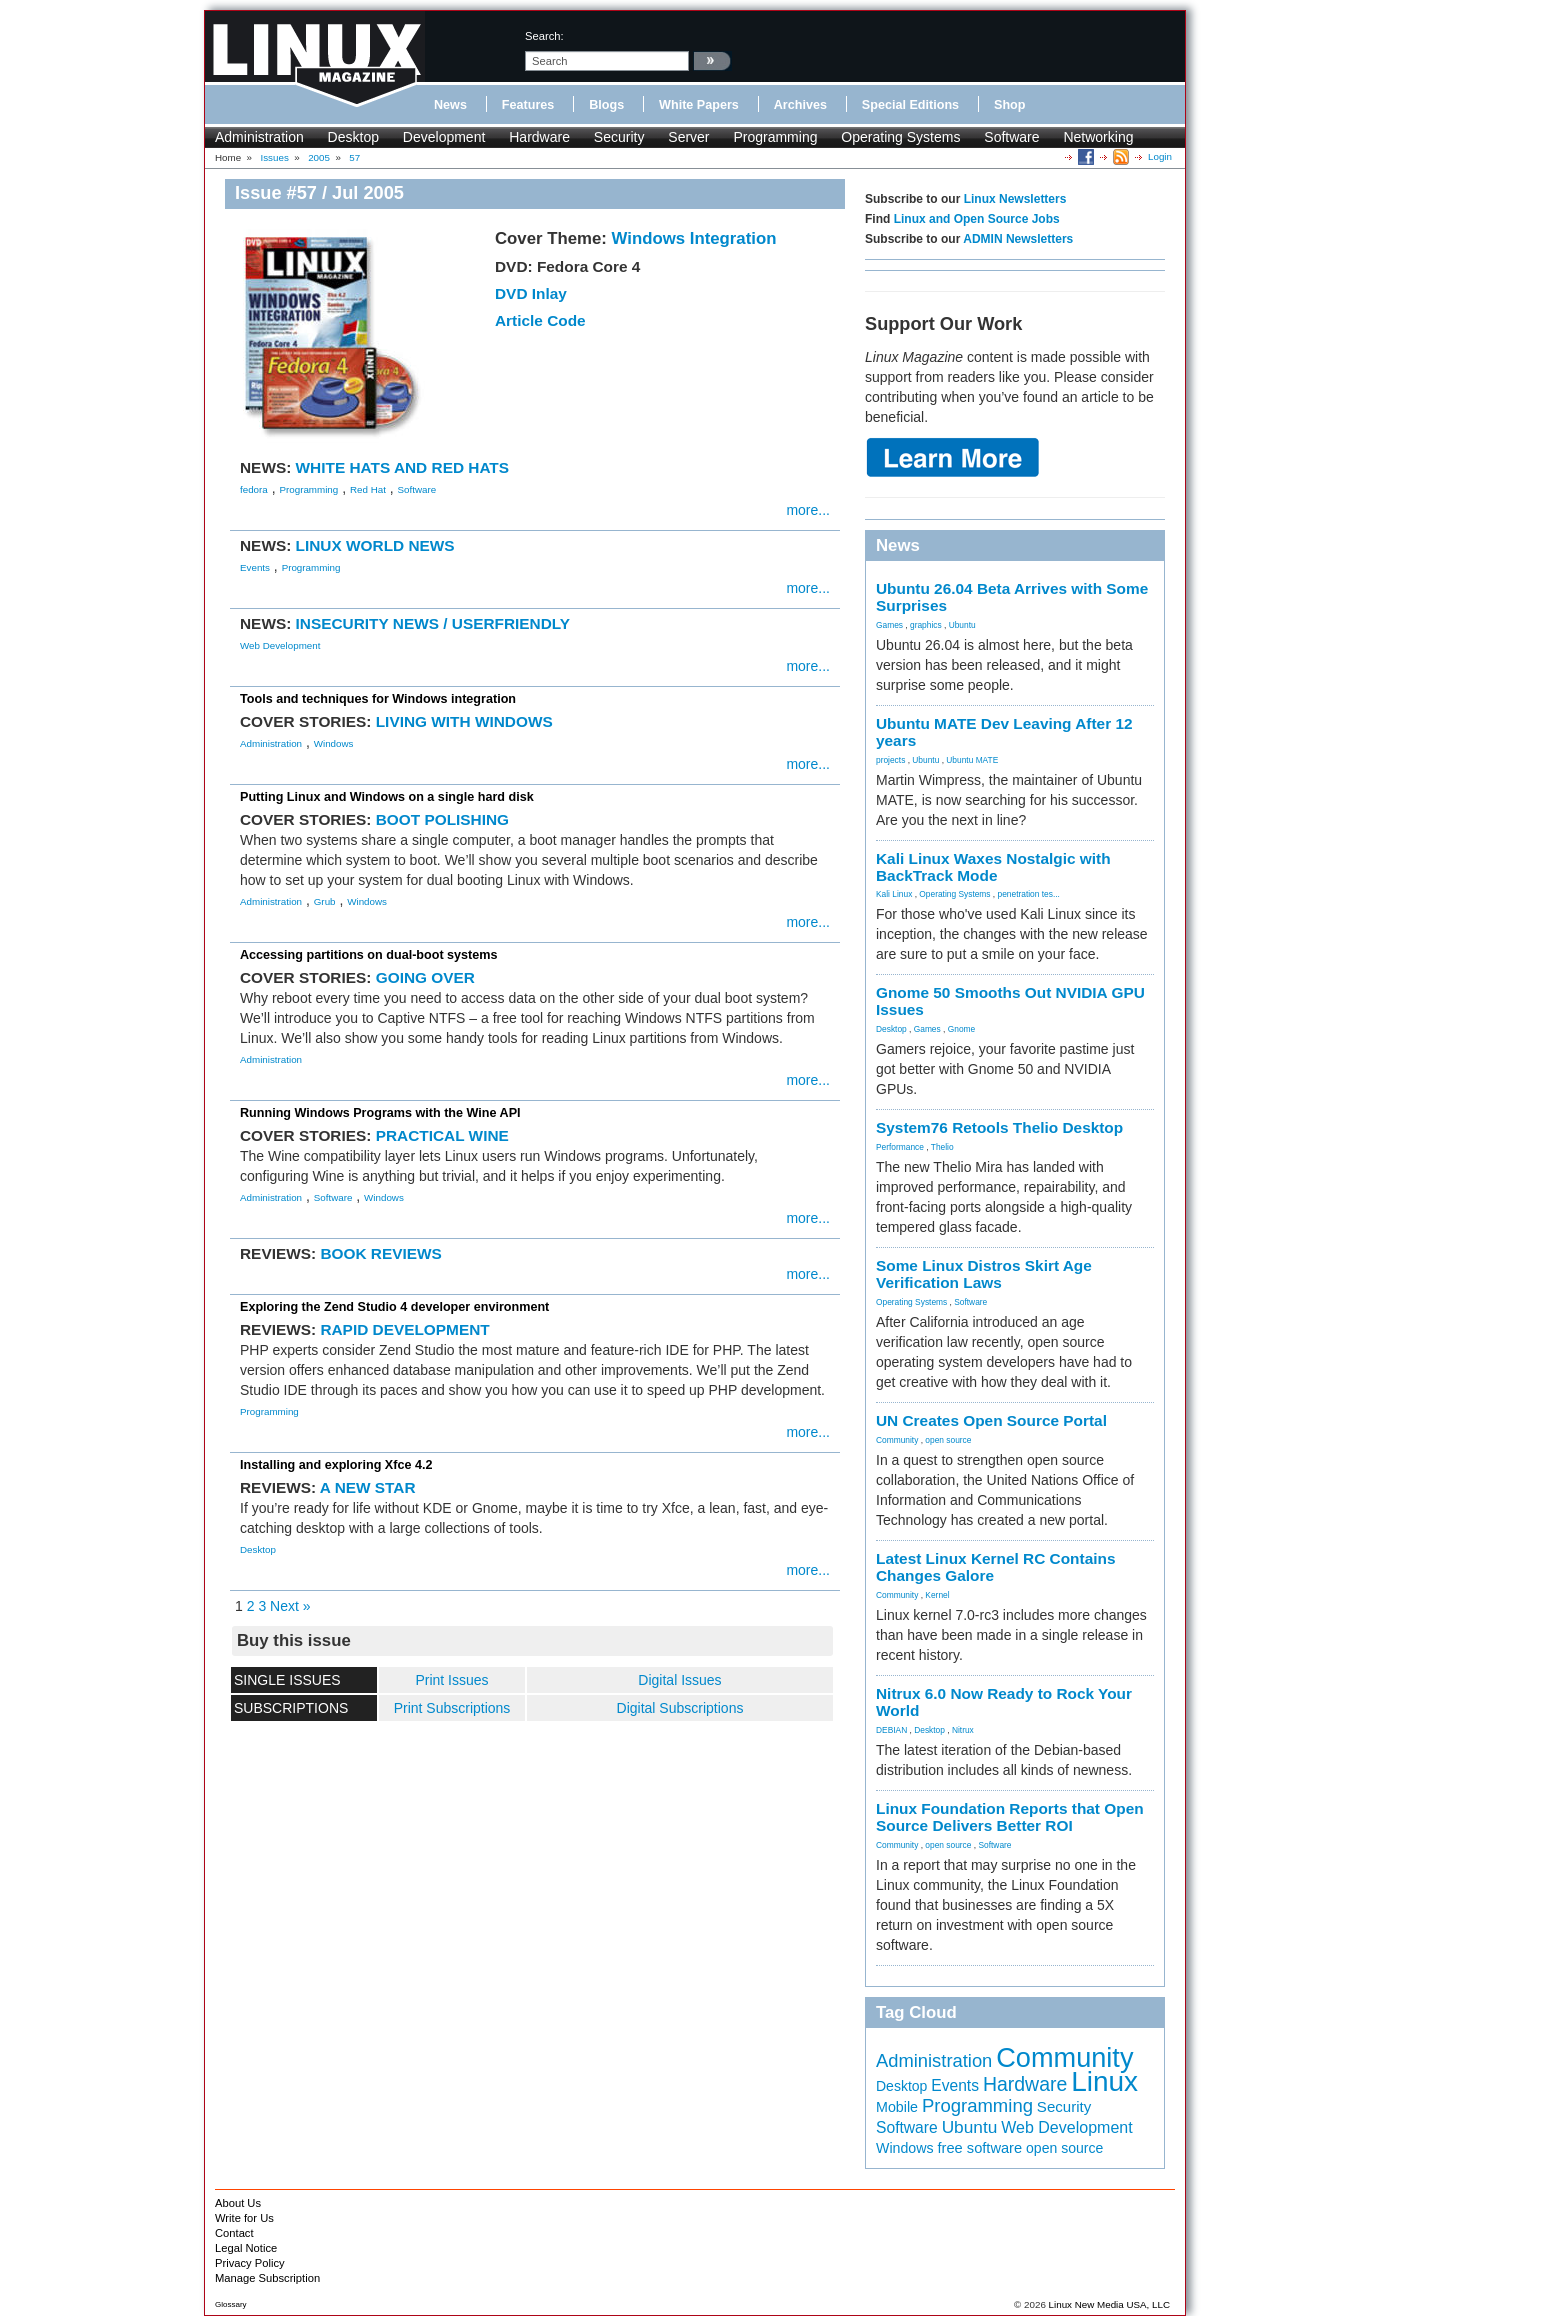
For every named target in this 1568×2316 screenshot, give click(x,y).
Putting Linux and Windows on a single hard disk (387, 797)
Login (1160, 156)
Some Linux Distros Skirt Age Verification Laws (984, 1274)
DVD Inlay (531, 293)
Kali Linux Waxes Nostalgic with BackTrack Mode (993, 867)
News (450, 105)
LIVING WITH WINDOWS (464, 721)
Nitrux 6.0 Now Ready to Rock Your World (1004, 1702)
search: (544, 36)
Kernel (937, 1595)
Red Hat (368, 489)
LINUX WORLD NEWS (375, 545)
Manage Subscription (267, 2278)
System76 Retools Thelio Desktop (999, 1127)
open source (948, 1440)
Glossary (231, 2304)
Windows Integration (694, 238)
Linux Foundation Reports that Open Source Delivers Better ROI (1010, 1817)
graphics (926, 625)
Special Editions (910, 105)
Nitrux (963, 1730)
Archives (800, 105)
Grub (325, 901)
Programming (775, 137)
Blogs (606, 105)
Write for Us (244, 2218)
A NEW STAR (368, 1487)
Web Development (280, 645)
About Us (238, 2203)
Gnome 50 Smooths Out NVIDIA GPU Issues (1010, 1001)
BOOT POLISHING (442, 819)
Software (1011, 137)
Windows (334, 743)
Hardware (539, 137)
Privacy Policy (250, 2263)
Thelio (942, 1147)
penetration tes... (1029, 894)
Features (528, 105)
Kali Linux (894, 894)
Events (255, 567)
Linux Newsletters (1015, 199)
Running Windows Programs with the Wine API (380, 1113)
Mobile (897, 2107)
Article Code (540, 320)
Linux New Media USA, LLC (1109, 2304)
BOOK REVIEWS (380, 1253)
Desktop (353, 137)
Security (619, 137)
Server (688, 137)
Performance (900, 1147)
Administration (259, 137)
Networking (1098, 137)
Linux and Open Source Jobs (977, 219)
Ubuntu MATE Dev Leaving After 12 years (1004, 732)
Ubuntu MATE (972, 760)
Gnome (961, 1029)
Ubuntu (962, 625)
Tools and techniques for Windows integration (378, 699)
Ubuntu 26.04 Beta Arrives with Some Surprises (1012, 597)
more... (808, 510)
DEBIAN (891, 1730)
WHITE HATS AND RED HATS (402, 467)
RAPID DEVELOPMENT (404, 1329)
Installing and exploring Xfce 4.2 (336, 1465)
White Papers (699, 105)
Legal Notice (246, 2248)
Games (889, 625)
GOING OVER (425, 977)
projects (890, 760)
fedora (254, 489)
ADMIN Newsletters (1018, 239)
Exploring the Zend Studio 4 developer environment (394, 1307)
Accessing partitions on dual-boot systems (369, 955)
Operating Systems (900, 137)
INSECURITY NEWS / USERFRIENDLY (433, 623)
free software (980, 2148)
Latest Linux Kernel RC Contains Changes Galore (995, 1567)
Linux (1104, 2081)
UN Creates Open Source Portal (991, 1420)
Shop (1009, 105)
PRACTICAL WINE (442, 1135)
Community (897, 1440)
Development (444, 137)
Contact (234, 2233)
